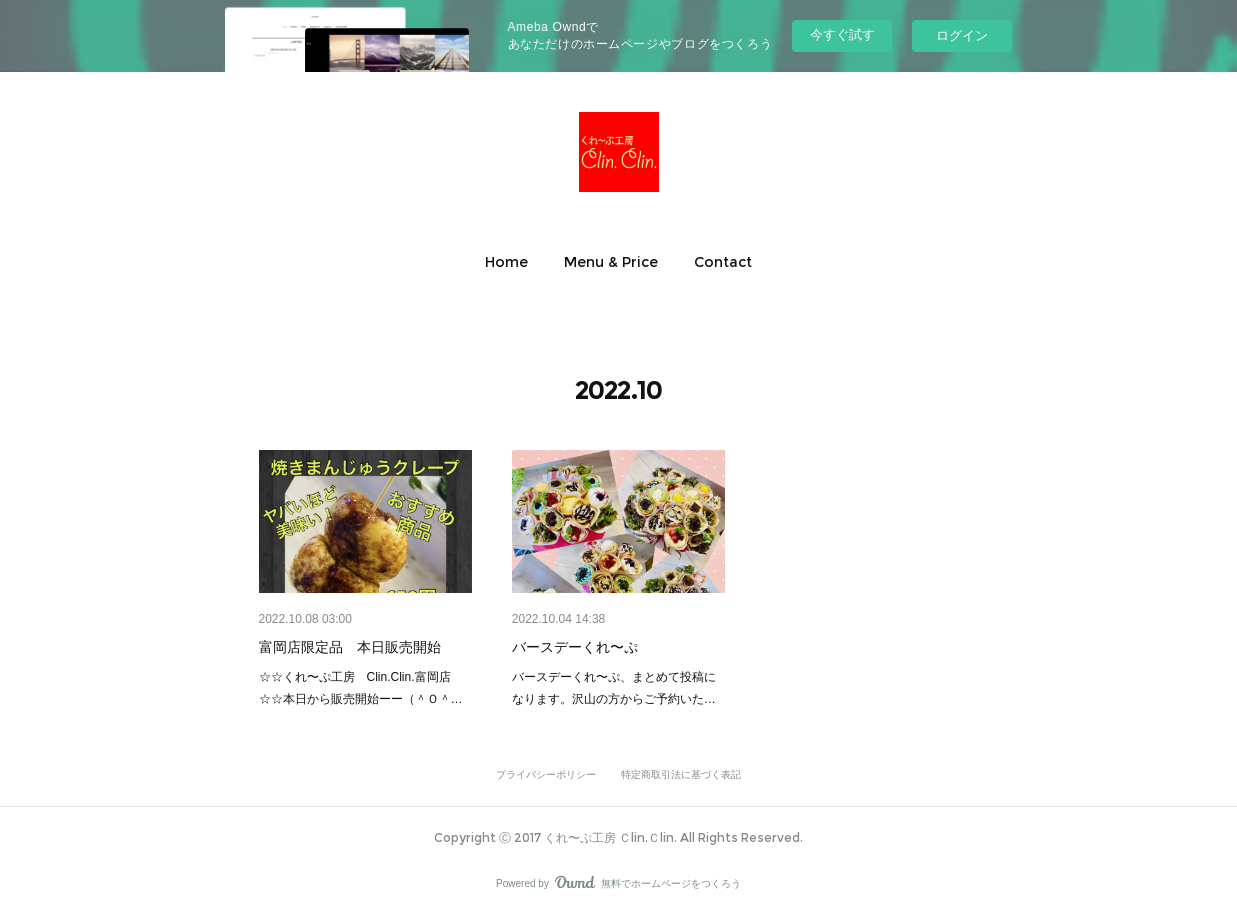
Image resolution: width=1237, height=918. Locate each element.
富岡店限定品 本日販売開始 (350, 647)
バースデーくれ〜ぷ (582, 647)
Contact (723, 262)
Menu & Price (611, 262)
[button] (506, 262)
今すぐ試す (842, 34)
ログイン (962, 35)
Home (506, 262)
